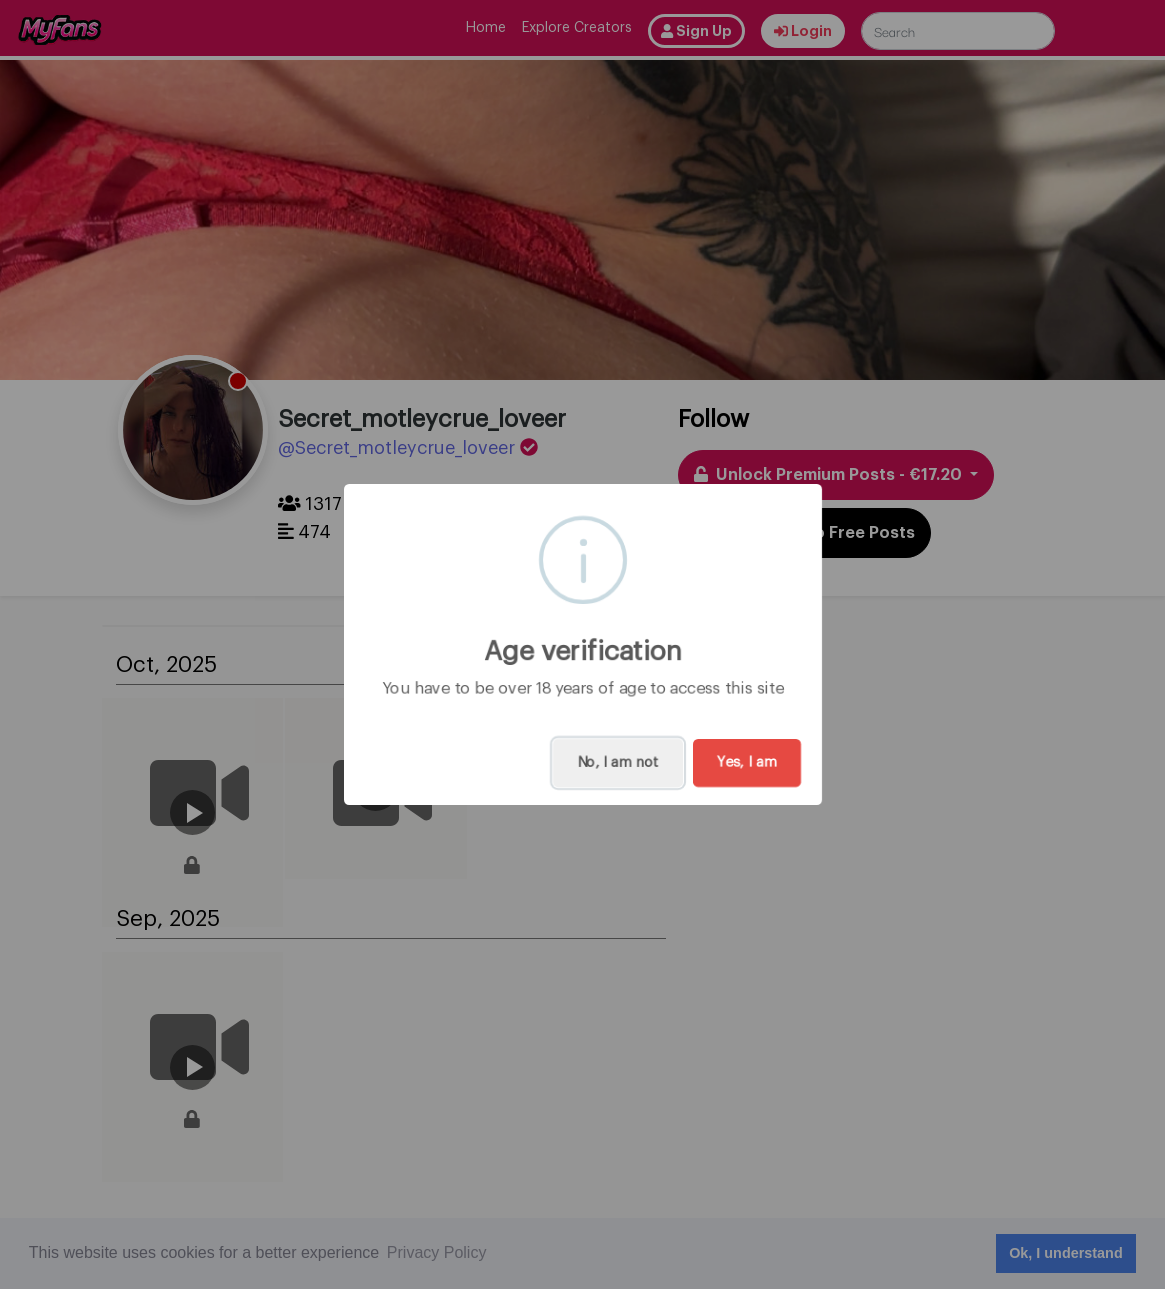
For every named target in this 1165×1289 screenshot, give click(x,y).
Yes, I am (747, 763)
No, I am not (618, 763)
